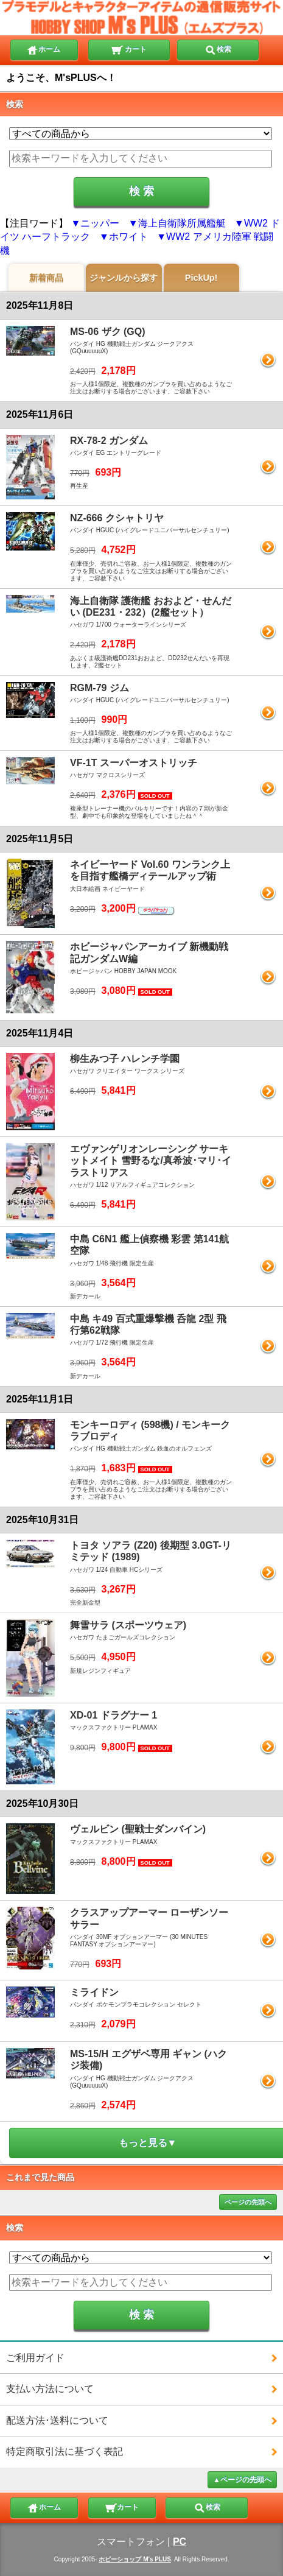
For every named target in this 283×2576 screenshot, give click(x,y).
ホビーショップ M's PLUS (135, 2559)
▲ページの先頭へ (242, 2480)
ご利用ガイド (35, 2358)
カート (129, 49)
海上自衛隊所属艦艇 (182, 223)
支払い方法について (50, 2389)
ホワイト (128, 236)
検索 (217, 49)
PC (179, 2541)
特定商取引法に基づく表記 (64, 2451)
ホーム (43, 49)
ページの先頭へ (248, 2202)
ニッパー (99, 223)
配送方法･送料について (57, 2420)
